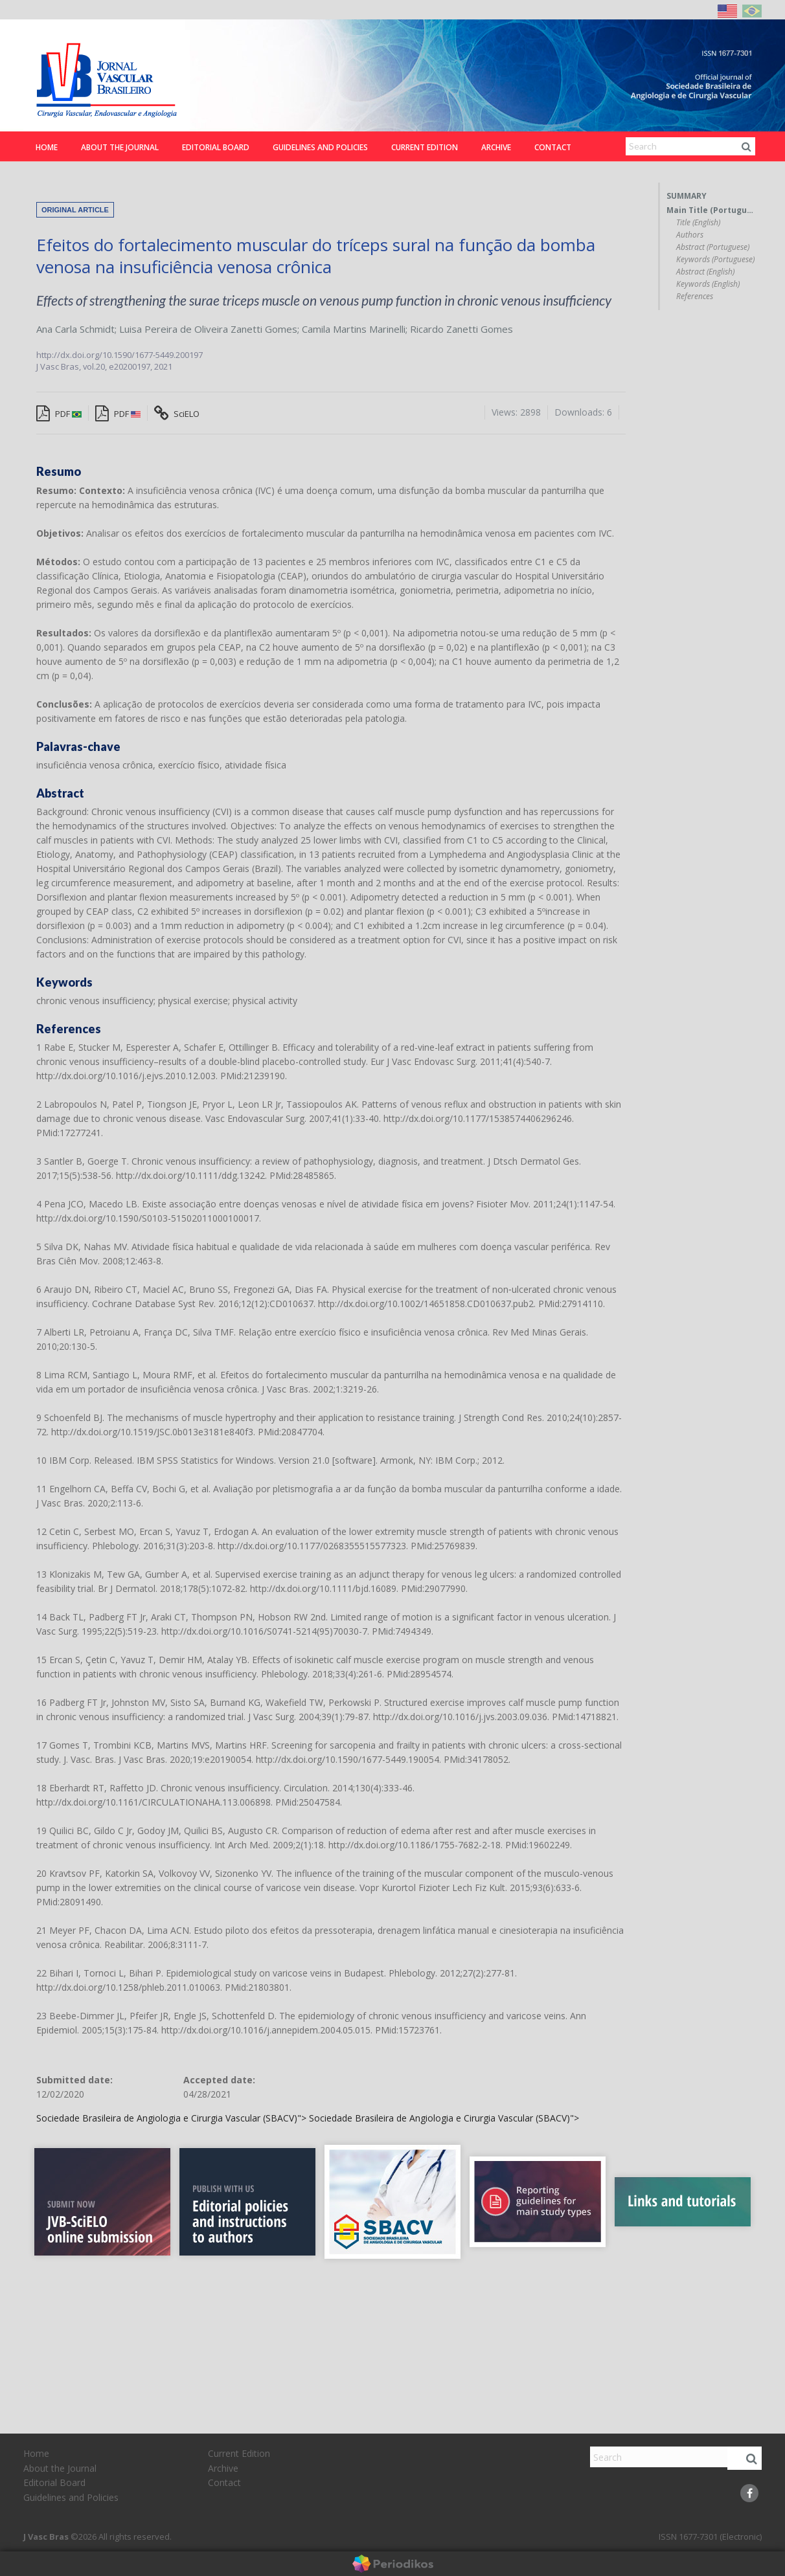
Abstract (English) (705, 272)
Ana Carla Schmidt (75, 328)
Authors (689, 235)
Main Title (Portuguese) (710, 210)
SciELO (176, 414)
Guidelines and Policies (320, 147)
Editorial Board (215, 147)
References (694, 296)
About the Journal (120, 147)
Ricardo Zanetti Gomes (461, 328)
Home (47, 147)
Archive (496, 147)
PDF (59, 414)
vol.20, (96, 366)
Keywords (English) (708, 284)
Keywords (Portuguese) (715, 259)
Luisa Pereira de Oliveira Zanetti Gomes (208, 328)
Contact (552, 147)
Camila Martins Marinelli (353, 328)
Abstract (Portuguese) (712, 247)
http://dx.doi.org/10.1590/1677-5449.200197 (119, 355)
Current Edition (424, 147)
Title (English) (698, 223)
